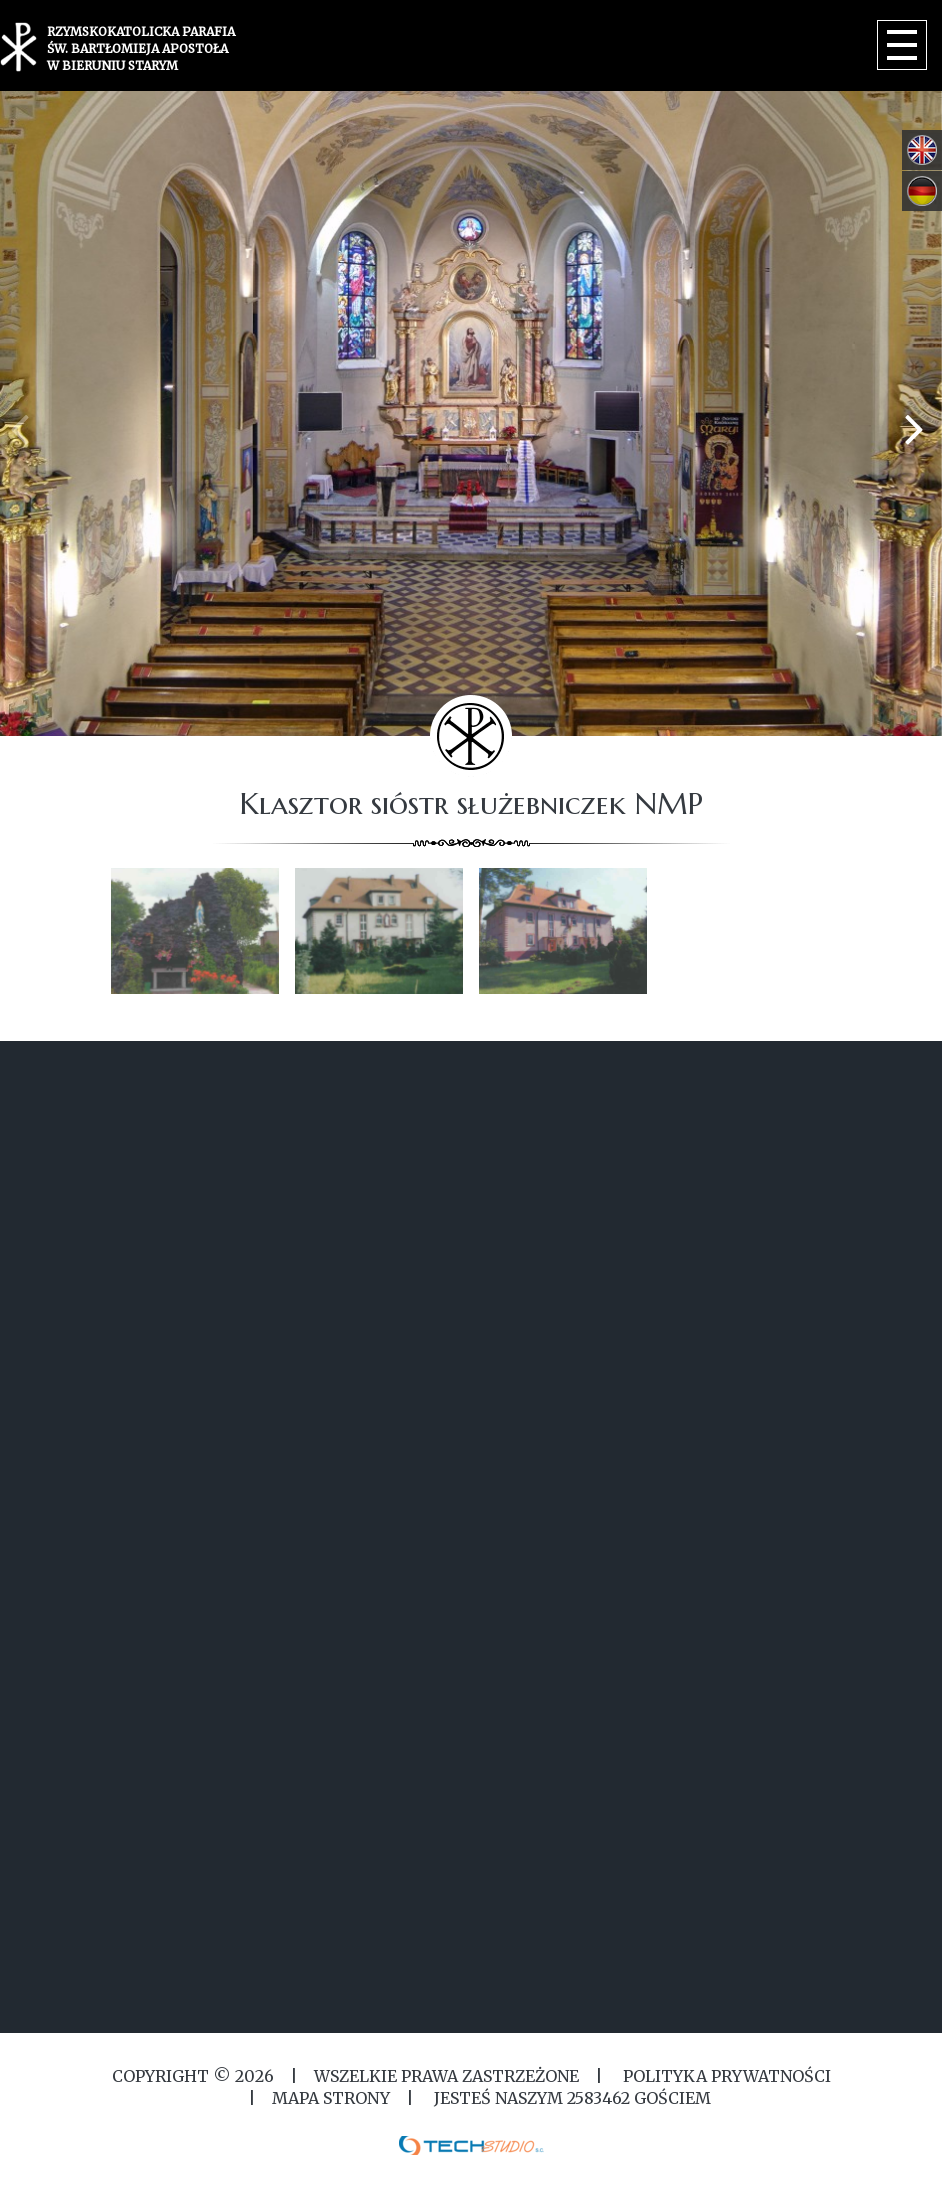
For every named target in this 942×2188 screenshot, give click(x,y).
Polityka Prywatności (725, 2076)
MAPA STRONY (331, 2098)
